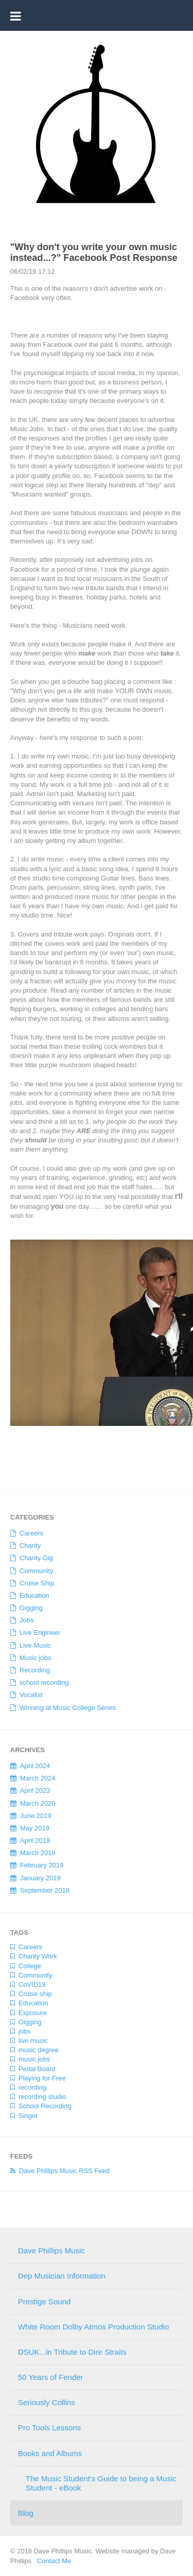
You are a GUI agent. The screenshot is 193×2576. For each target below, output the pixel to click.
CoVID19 (29, 1984)
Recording (31, 1670)
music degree (35, 2050)
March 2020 (34, 1803)
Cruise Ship (33, 1583)
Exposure (29, 2013)
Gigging (28, 1608)
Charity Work (34, 1956)
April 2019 (32, 1840)
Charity (27, 1545)
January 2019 (37, 1878)
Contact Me (51, 2561)
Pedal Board (33, 2069)
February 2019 (39, 1865)
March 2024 (34, 1778)
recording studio (39, 2097)
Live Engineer (37, 1632)
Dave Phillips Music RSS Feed (61, 2171)
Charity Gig (33, 1558)
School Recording (41, 2106)
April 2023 (32, 1790)
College (26, 1966)
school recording (40, 1682)
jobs (21, 2031)
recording (29, 2087)
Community (33, 1571)
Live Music (32, 1645)
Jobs (23, 1620)
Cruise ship (32, 1994)
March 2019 (34, 1853)
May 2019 (31, 1828)
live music (30, 2040)
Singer (25, 2116)
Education (31, 1595)
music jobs (31, 2059)
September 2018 (41, 1890)
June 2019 (32, 1816)
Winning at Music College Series (64, 1708)
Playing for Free (39, 2078)
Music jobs (32, 1658)
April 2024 (32, 1766)
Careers (28, 1533)
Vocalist (28, 1695)
